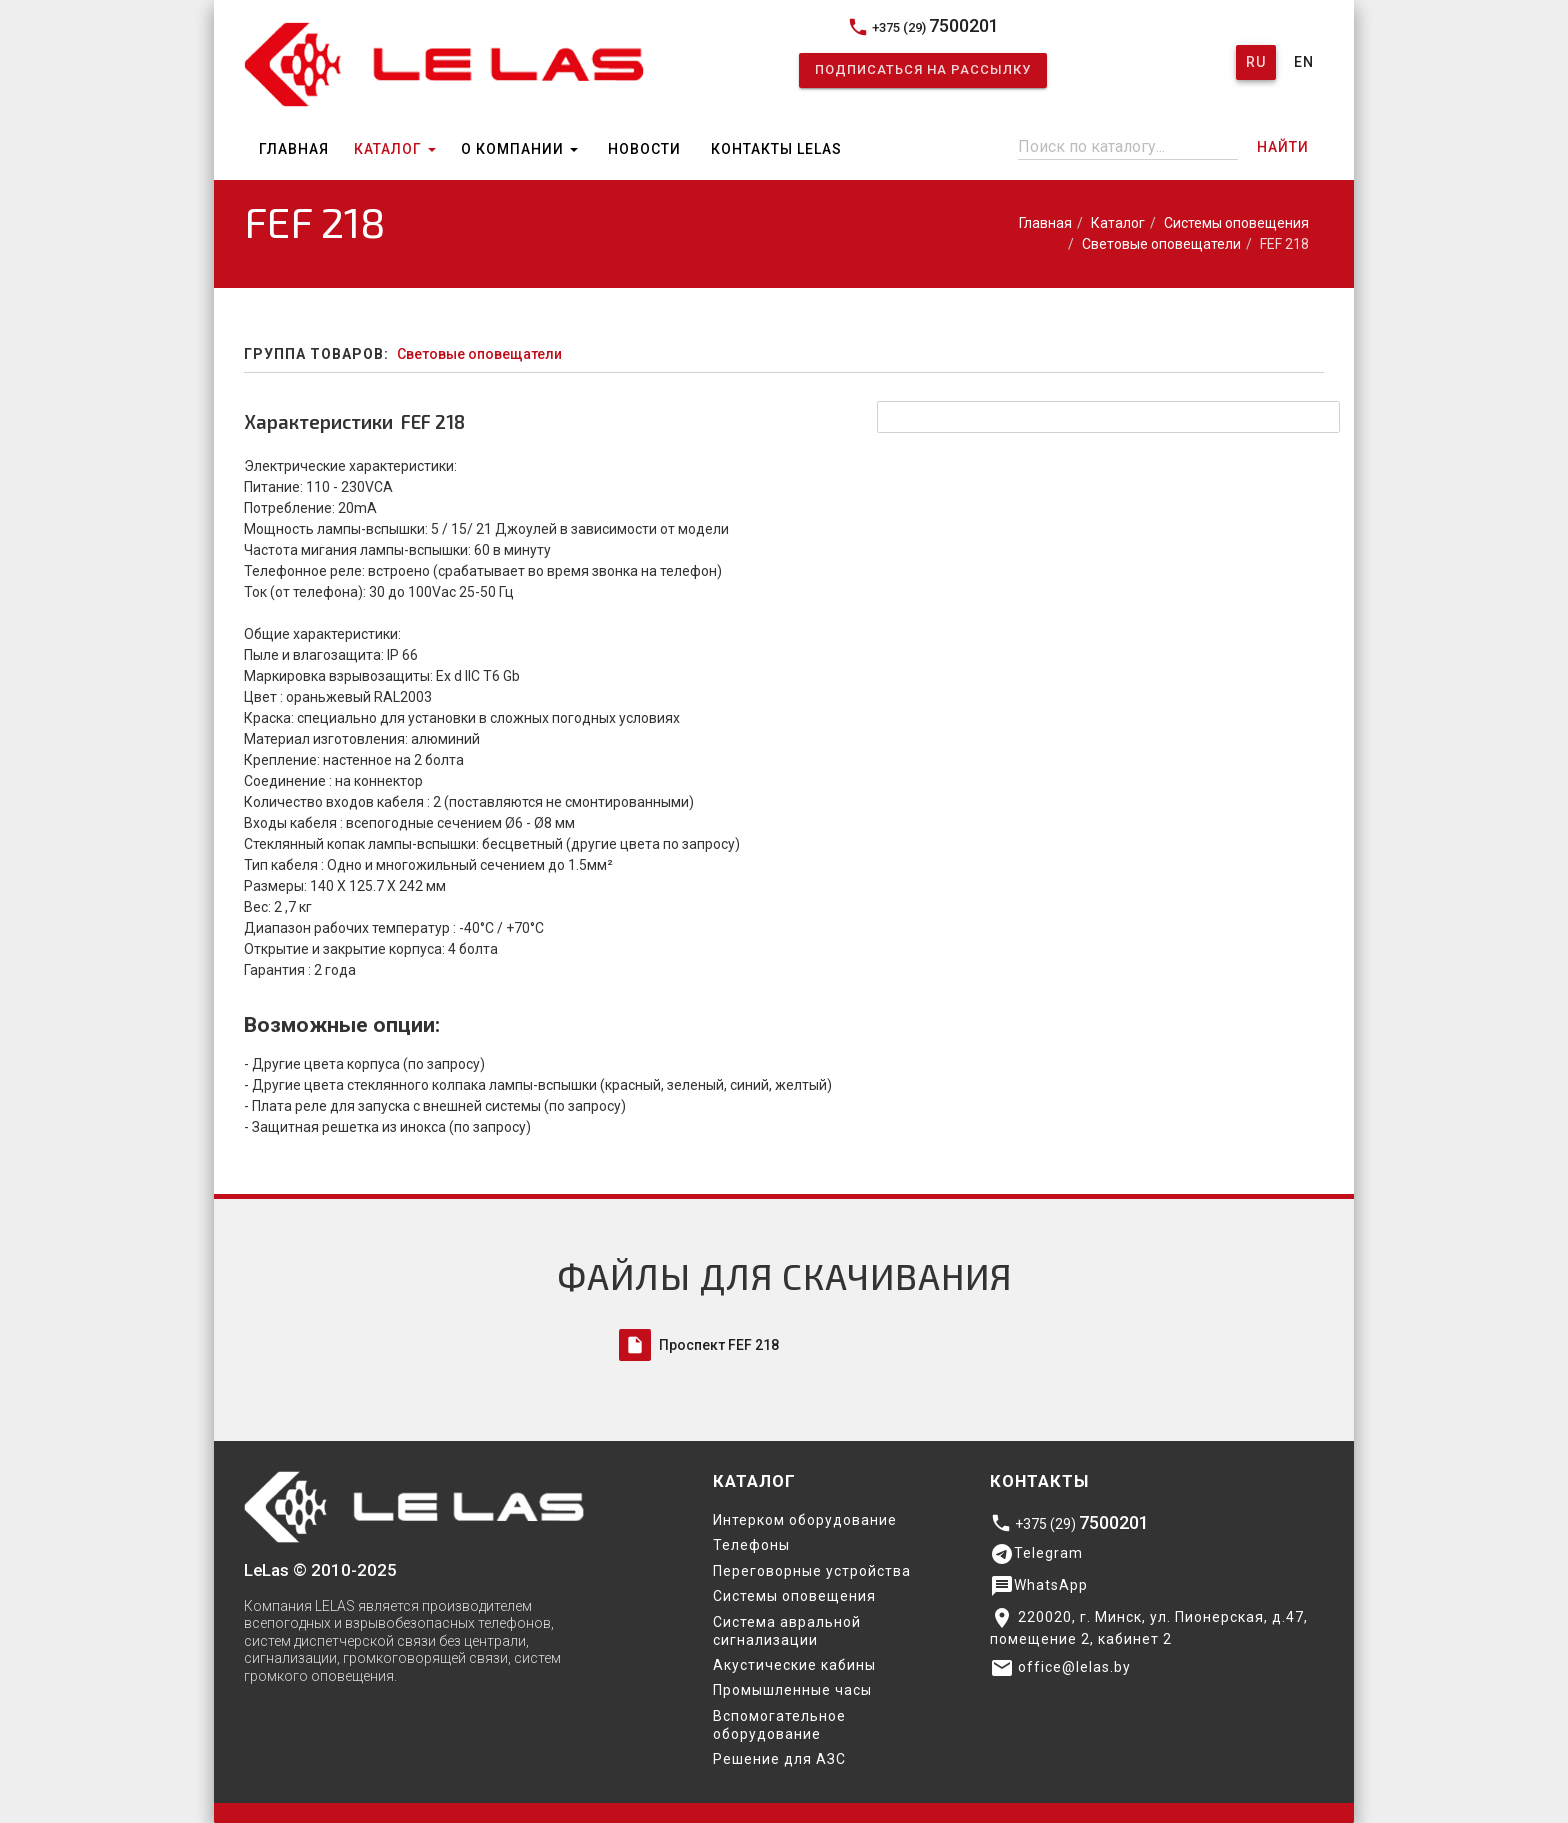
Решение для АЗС (779, 1759)
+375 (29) (923, 26)
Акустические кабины (794, 1665)
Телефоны (751, 1545)
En (1304, 62)
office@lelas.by (1060, 1668)
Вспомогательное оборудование (779, 1725)
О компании (519, 149)
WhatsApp (1039, 1586)
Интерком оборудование (805, 1520)
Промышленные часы (792, 1690)
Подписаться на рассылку (923, 69)
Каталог (395, 149)
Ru (1256, 62)
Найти (1283, 147)
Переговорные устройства (812, 1571)
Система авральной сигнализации (787, 1631)
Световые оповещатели (1161, 244)
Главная (294, 149)
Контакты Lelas (776, 149)
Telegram (1036, 1554)
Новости (644, 149)
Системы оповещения (1236, 223)
